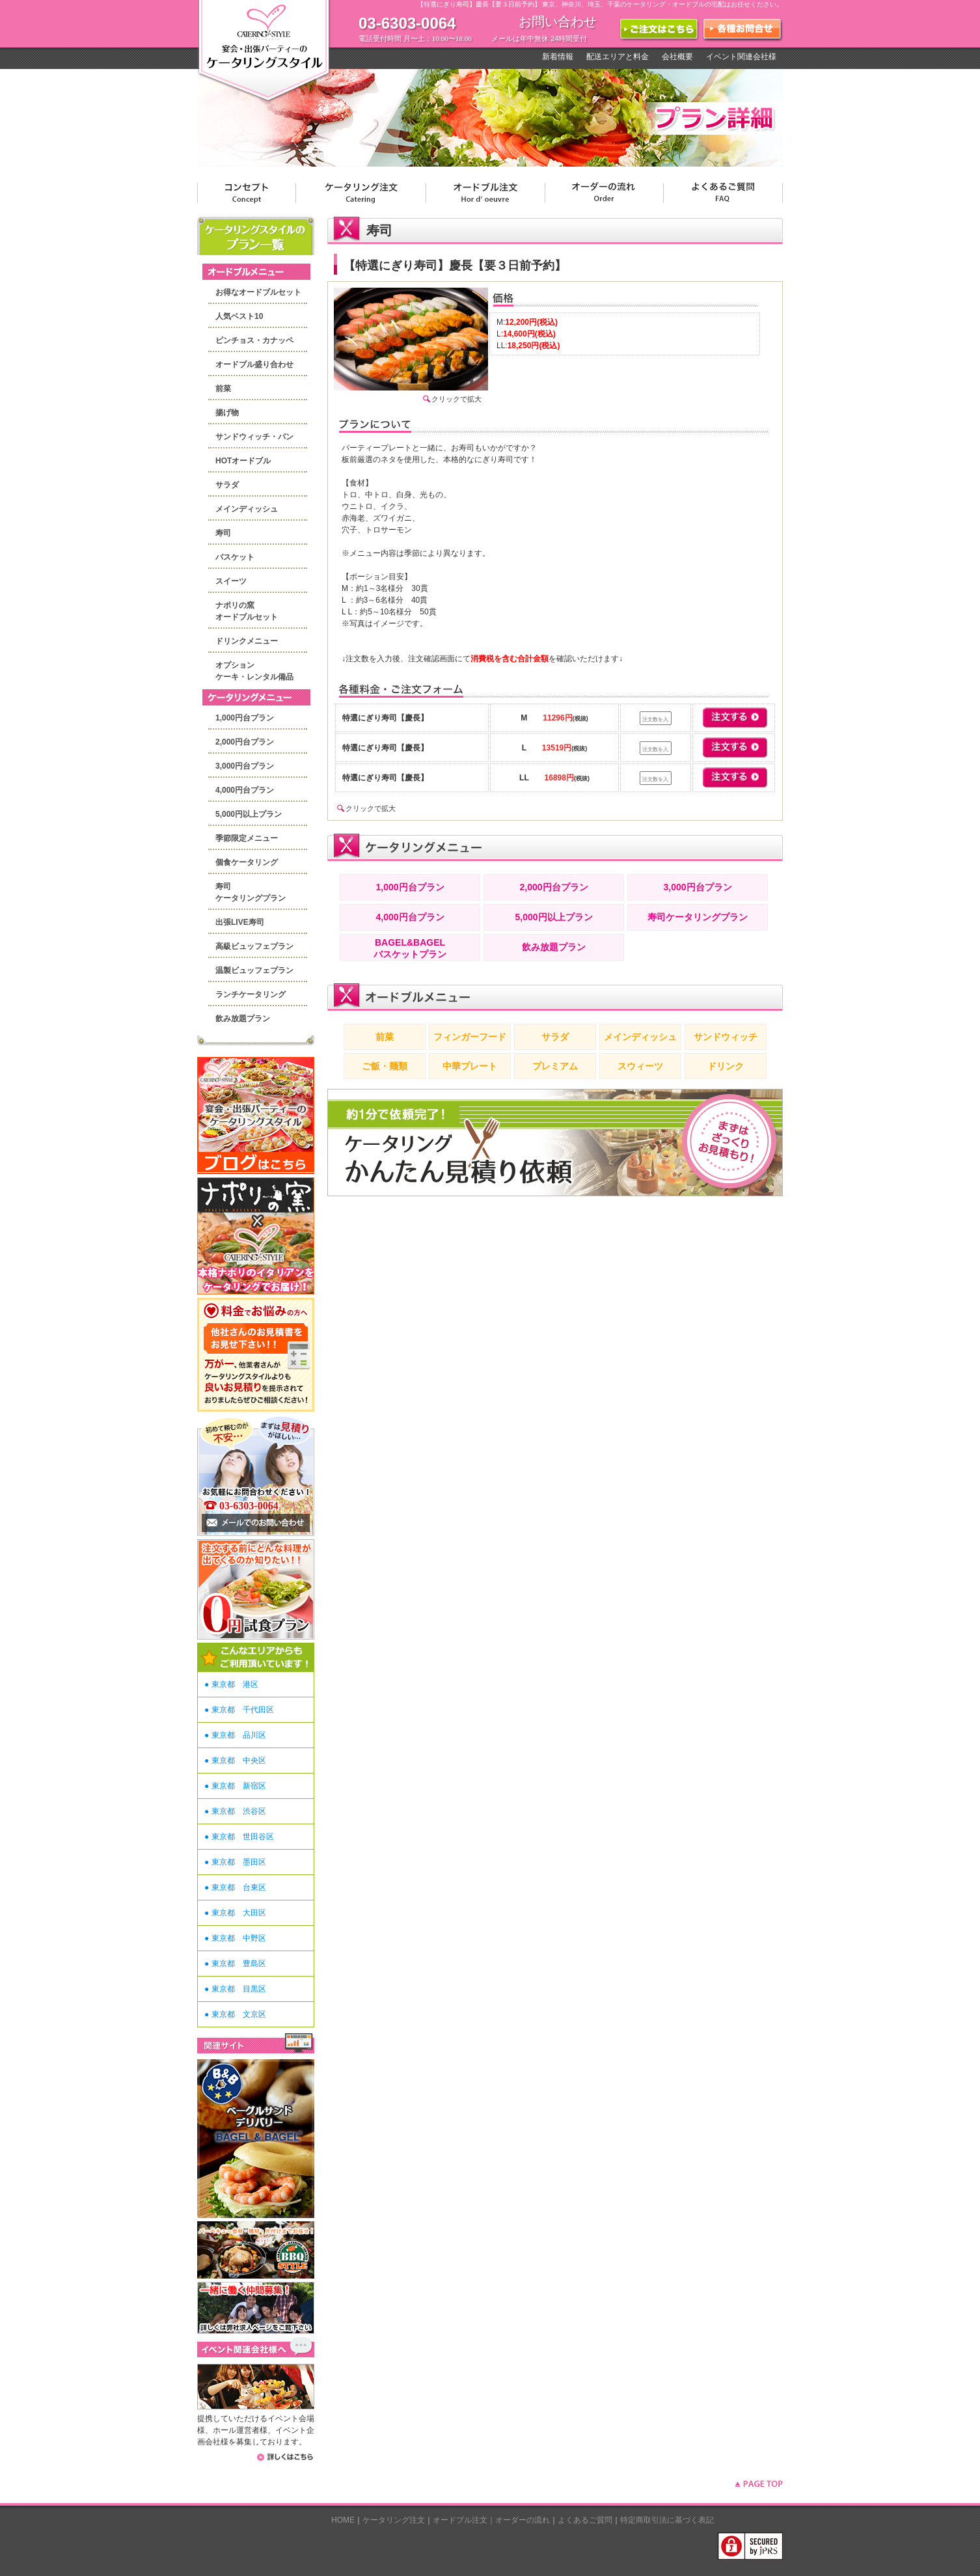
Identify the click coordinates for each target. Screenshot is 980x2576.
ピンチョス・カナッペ (254, 340)
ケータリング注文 (393, 2520)
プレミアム (555, 1066)
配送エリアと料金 (617, 56)
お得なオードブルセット (258, 292)
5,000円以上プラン (248, 814)
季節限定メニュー (246, 838)
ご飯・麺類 (384, 1066)
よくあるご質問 (585, 2520)
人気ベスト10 (239, 316)
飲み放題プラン (242, 1018)
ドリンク (725, 1066)
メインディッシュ (246, 509)
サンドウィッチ (725, 1037)
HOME (343, 2520)
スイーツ (231, 581)
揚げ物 (227, 412)
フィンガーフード (469, 1037)
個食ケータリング (246, 862)
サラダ (227, 484)
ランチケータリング (250, 994)
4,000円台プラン (244, 790)
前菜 (223, 388)
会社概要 (677, 56)
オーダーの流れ (522, 2520)
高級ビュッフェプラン (254, 946)
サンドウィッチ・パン (254, 436)
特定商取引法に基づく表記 (667, 2520)
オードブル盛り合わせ (254, 364)
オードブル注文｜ (464, 2520)
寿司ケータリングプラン (697, 917)
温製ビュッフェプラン (254, 970)
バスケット (234, 557)
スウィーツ (640, 1066)
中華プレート (469, 1066)
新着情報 (557, 56)
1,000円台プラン (244, 717)
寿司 (223, 533)
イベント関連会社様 (741, 56)
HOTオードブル (243, 460)
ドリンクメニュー (246, 641)
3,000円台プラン (244, 766)
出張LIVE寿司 (239, 922)
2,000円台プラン (244, 742)
